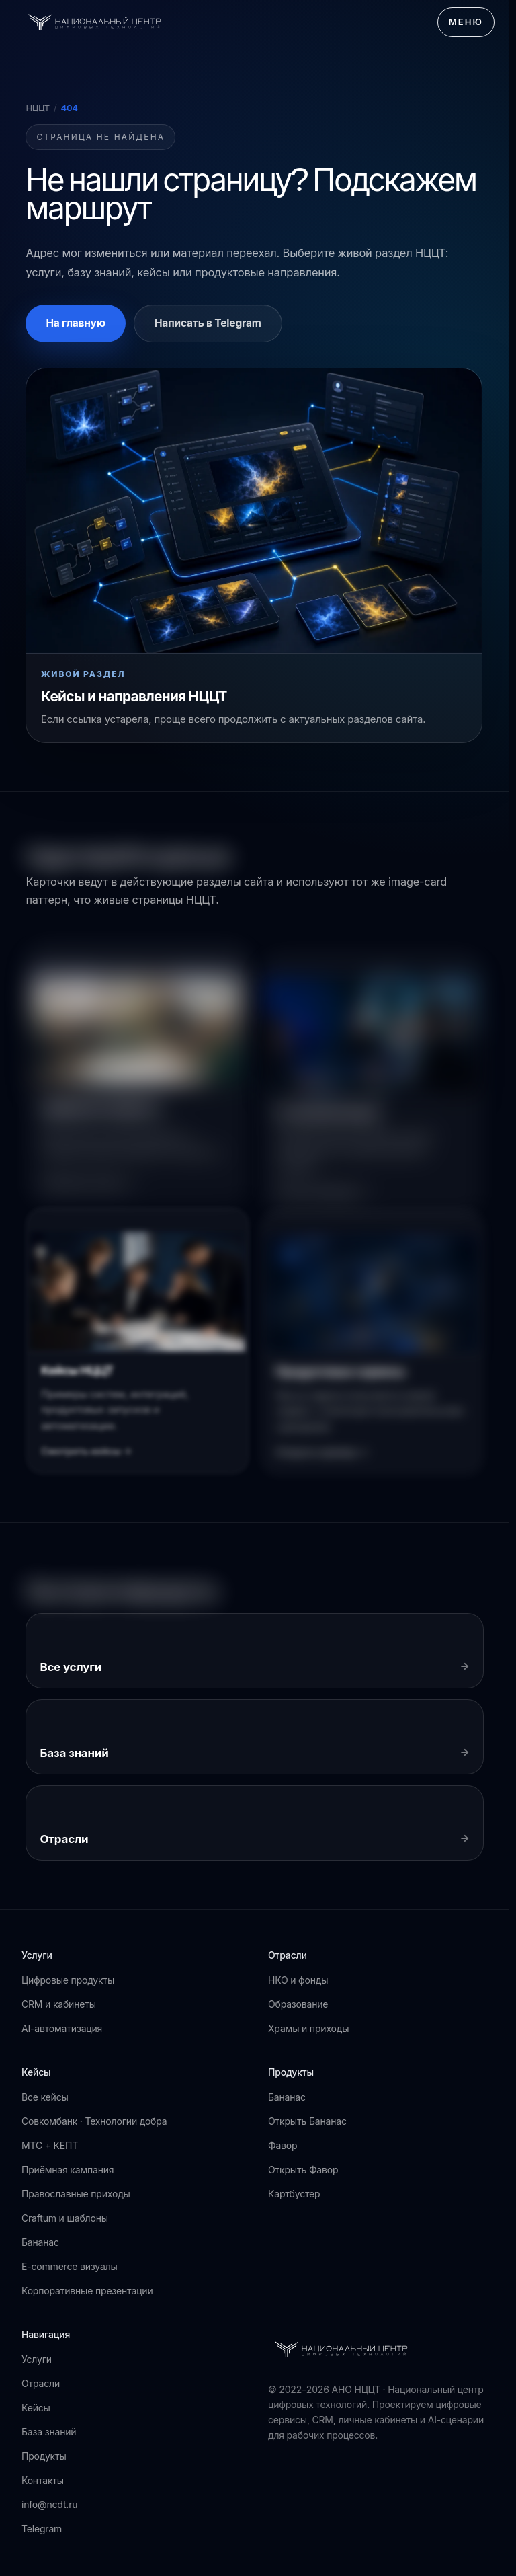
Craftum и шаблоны (65, 2218)
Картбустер (294, 2193)
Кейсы (36, 2407)
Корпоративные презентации (87, 2290)
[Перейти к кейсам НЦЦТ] (254, 555)
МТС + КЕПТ (50, 2145)
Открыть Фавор (303, 2169)
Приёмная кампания (68, 2169)
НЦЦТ (38, 108)
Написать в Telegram (208, 323)
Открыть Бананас (307, 2121)
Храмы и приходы (308, 2028)
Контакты (43, 2480)
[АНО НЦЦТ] (95, 22)
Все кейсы (45, 2097)
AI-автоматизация (62, 2028)
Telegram (42, 2528)
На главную (75, 323)
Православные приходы (76, 2193)
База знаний (49, 2431)
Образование (298, 2004)
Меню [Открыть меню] (466, 21)
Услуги (37, 2359)
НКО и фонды (298, 1980)
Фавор (282, 2145)
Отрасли (41, 2383)
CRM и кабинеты (59, 2004)
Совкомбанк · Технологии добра (94, 2121)
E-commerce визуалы (70, 2266)
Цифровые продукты (68, 1980)
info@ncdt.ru (49, 2504)
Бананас (40, 2242)
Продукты (44, 2456)
